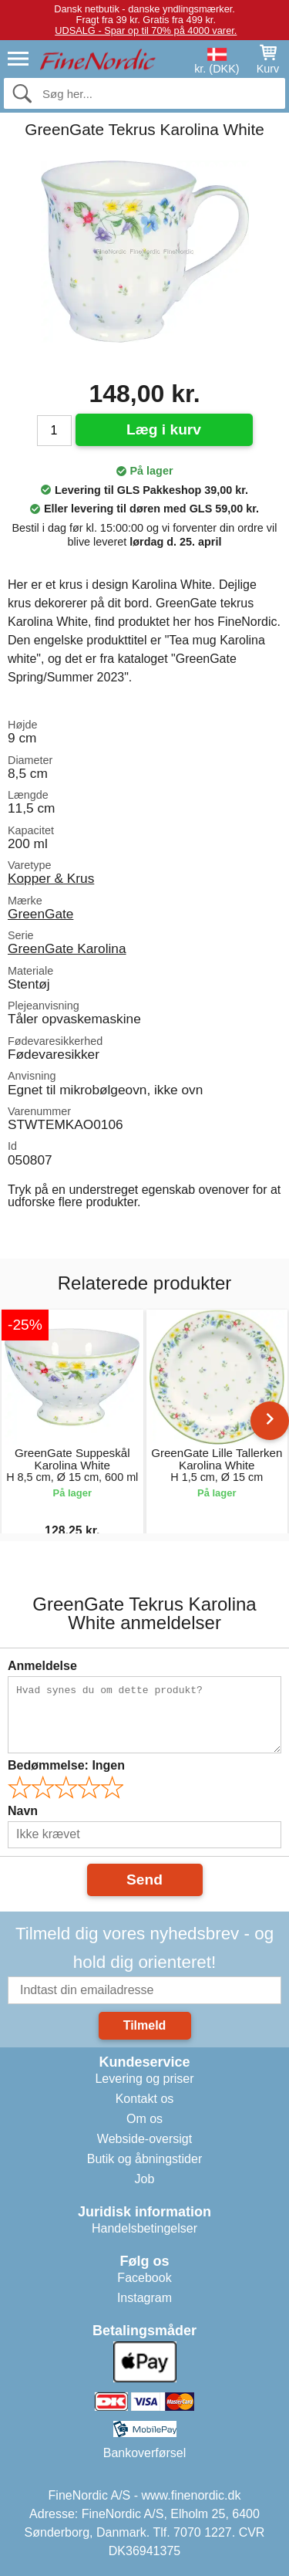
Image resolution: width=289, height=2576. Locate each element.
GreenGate (40, 913)
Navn (23, 1810)
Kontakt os (145, 2098)
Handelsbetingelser (144, 2228)
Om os (144, 2118)
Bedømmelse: (66, 1765)
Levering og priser (144, 2078)
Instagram (144, 2297)
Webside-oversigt (144, 2138)
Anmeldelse (42, 1665)
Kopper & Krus (51, 878)
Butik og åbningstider (144, 2158)
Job (145, 2179)
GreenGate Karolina (67, 948)
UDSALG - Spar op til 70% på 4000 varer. (146, 30)
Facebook (144, 2277)
